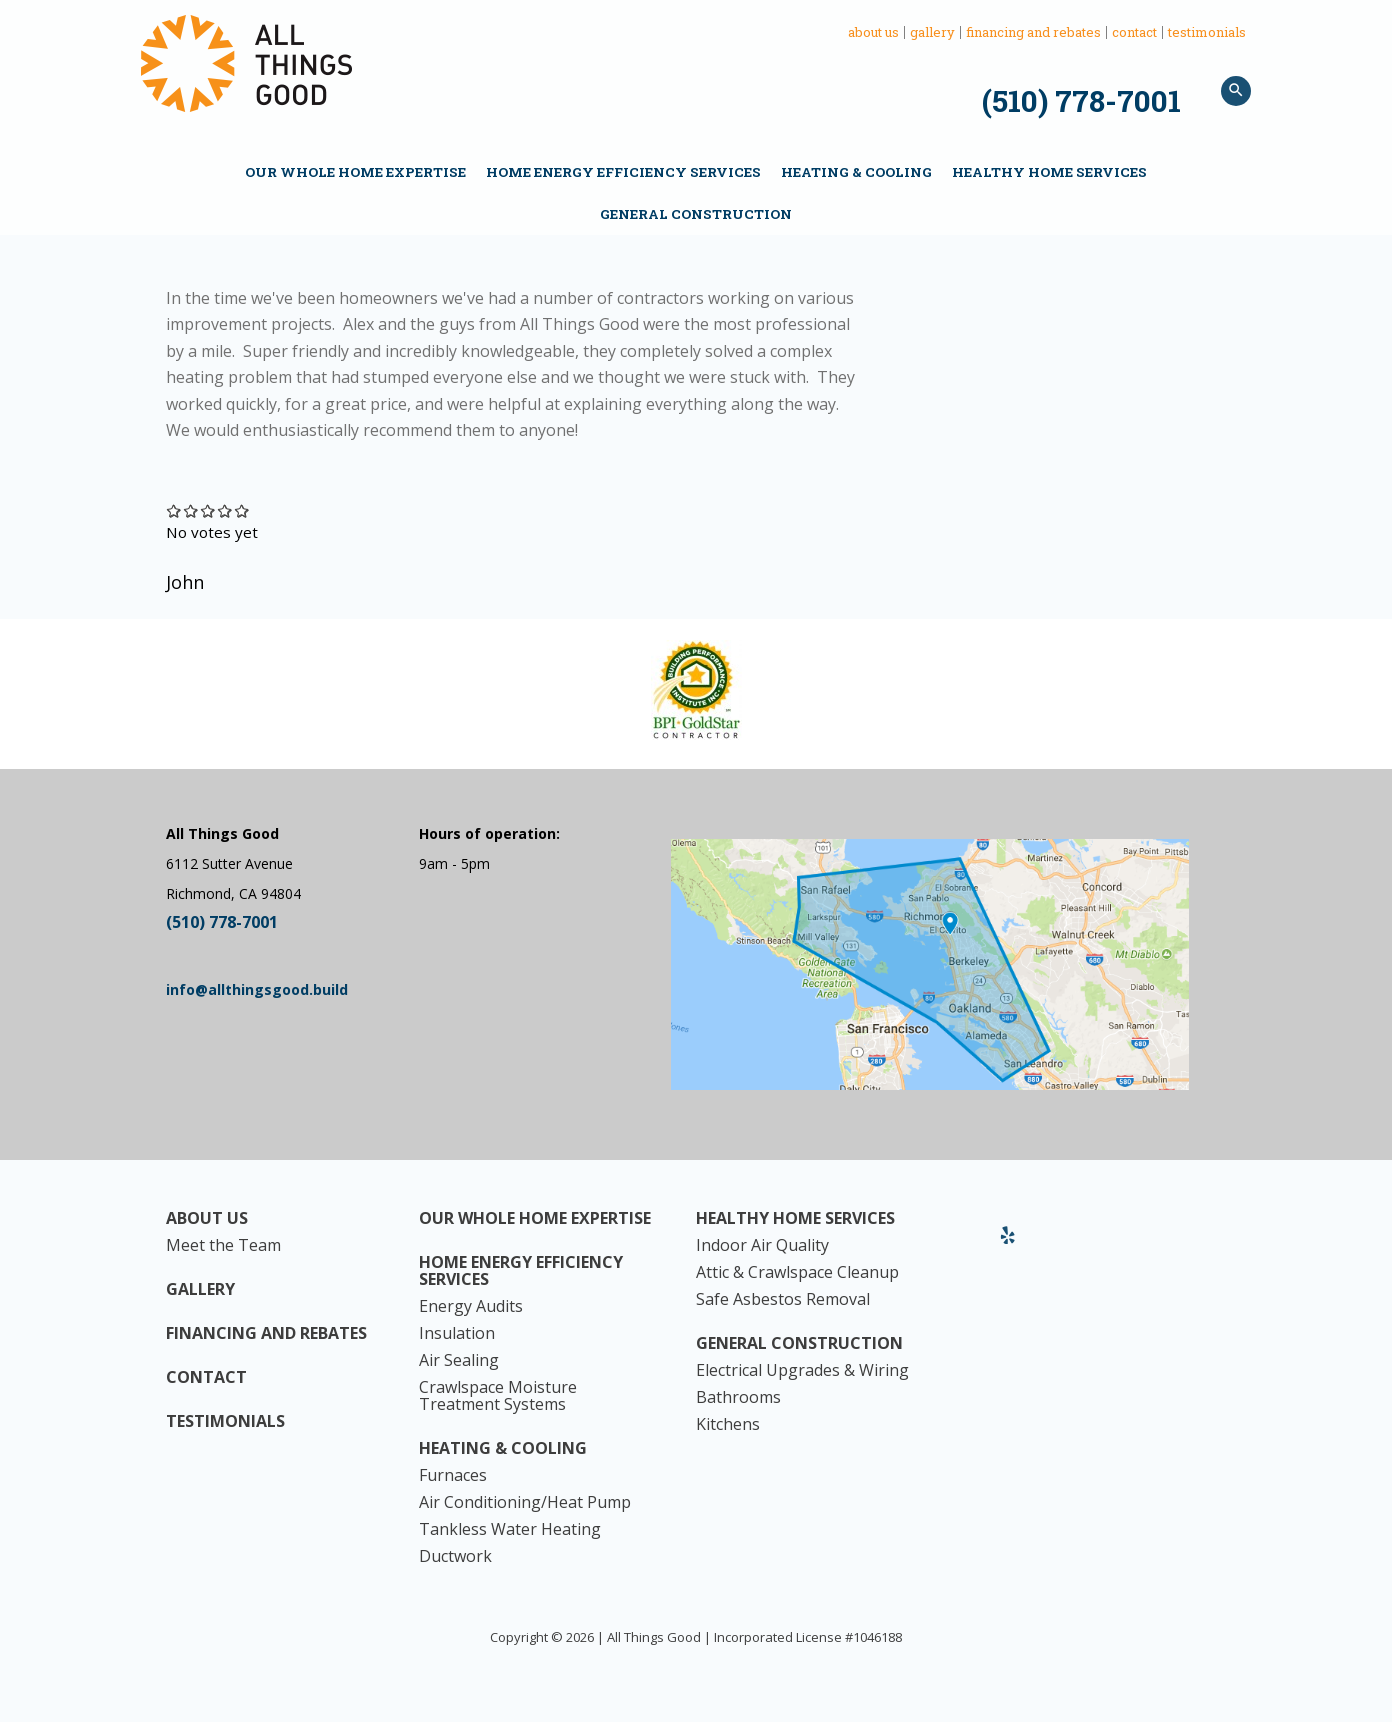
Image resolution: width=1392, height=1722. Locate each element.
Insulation (457, 1333)
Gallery (932, 32)
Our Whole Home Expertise (355, 172)
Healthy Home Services (1049, 172)
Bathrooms (738, 1397)
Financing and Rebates (1033, 32)
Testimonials (1207, 32)
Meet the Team (223, 1245)
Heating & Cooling (856, 172)
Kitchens (728, 1424)
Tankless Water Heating (510, 1529)
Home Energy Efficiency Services (623, 172)
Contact (1134, 32)
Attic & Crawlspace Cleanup (797, 1272)
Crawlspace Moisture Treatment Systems (498, 1396)
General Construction (696, 214)
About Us (873, 32)
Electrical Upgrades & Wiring (802, 1370)
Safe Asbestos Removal (783, 1299)
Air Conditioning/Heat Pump (525, 1502)
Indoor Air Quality (762, 1245)
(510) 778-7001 (1081, 100)
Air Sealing (459, 1360)
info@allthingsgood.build (257, 989)
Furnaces (453, 1475)
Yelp (1008, 1243)
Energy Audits (471, 1306)
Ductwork (455, 1556)
